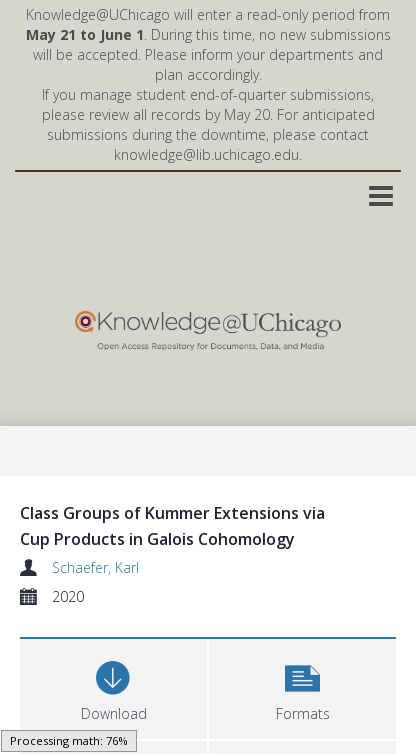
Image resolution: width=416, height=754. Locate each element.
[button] (302, 686)
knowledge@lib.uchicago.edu (206, 154)
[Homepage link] (208, 325)
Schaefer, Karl (95, 567)
